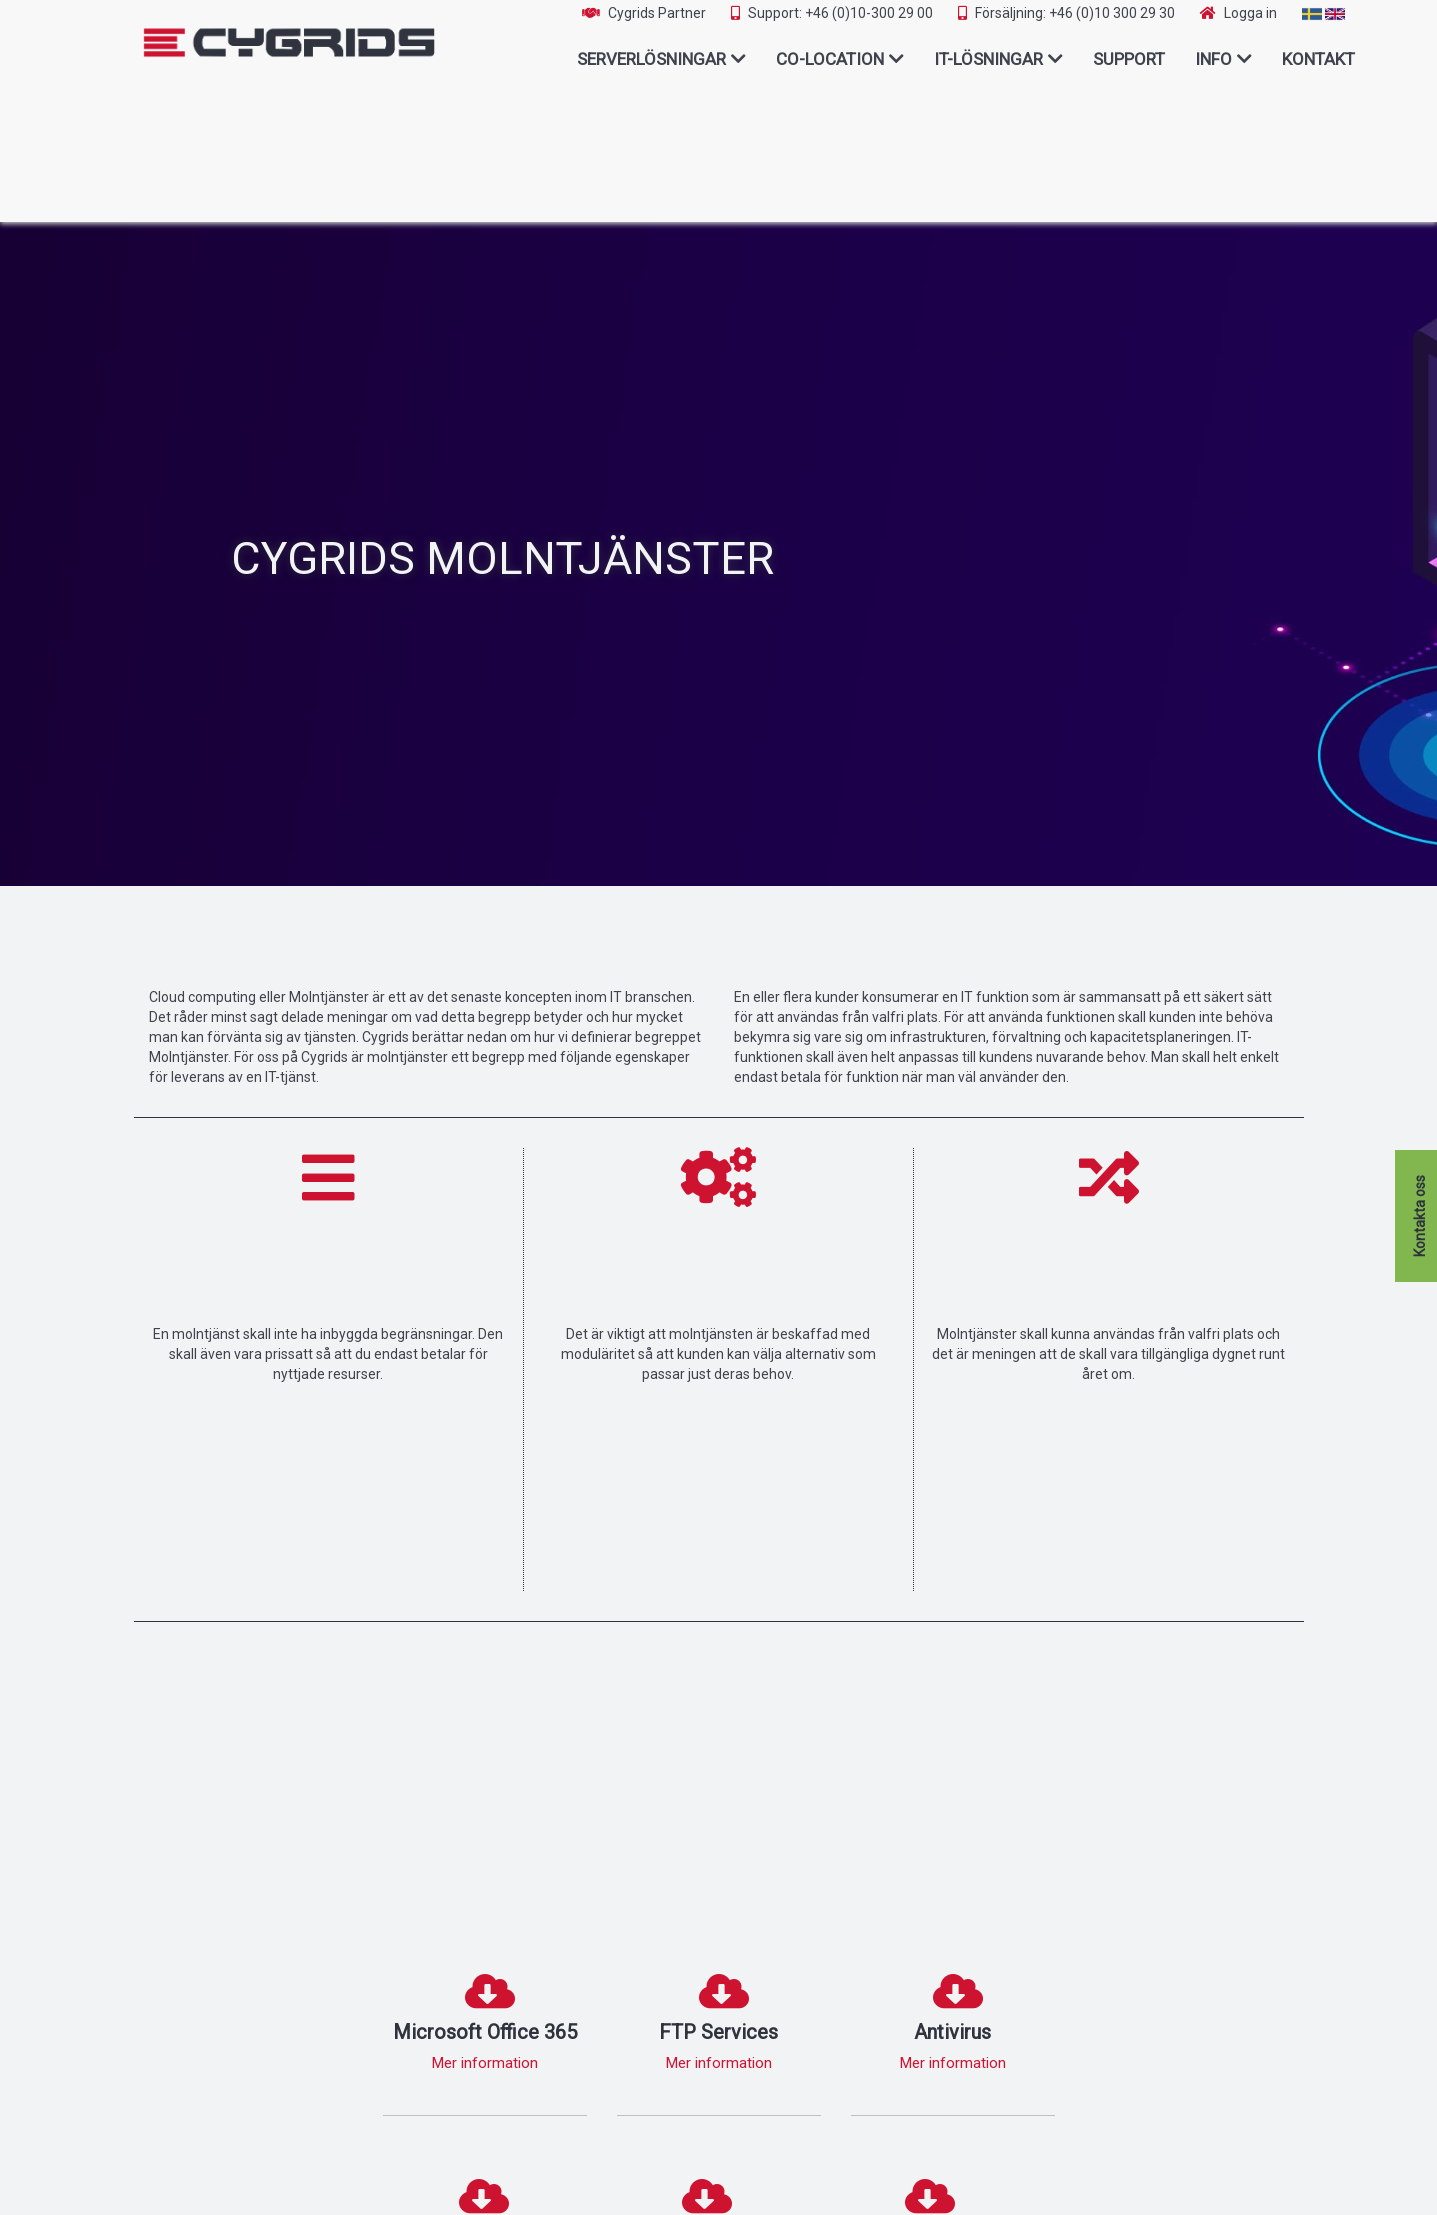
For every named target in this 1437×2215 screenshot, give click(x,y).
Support (1129, 59)
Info (1213, 59)
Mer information (485, 2063)
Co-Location (830, 59)
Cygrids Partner (657, 13)
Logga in (1250, 13)
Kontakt (1318, 59)
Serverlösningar (651, 59)
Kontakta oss (1420, 1216)
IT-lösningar (988, 59)
